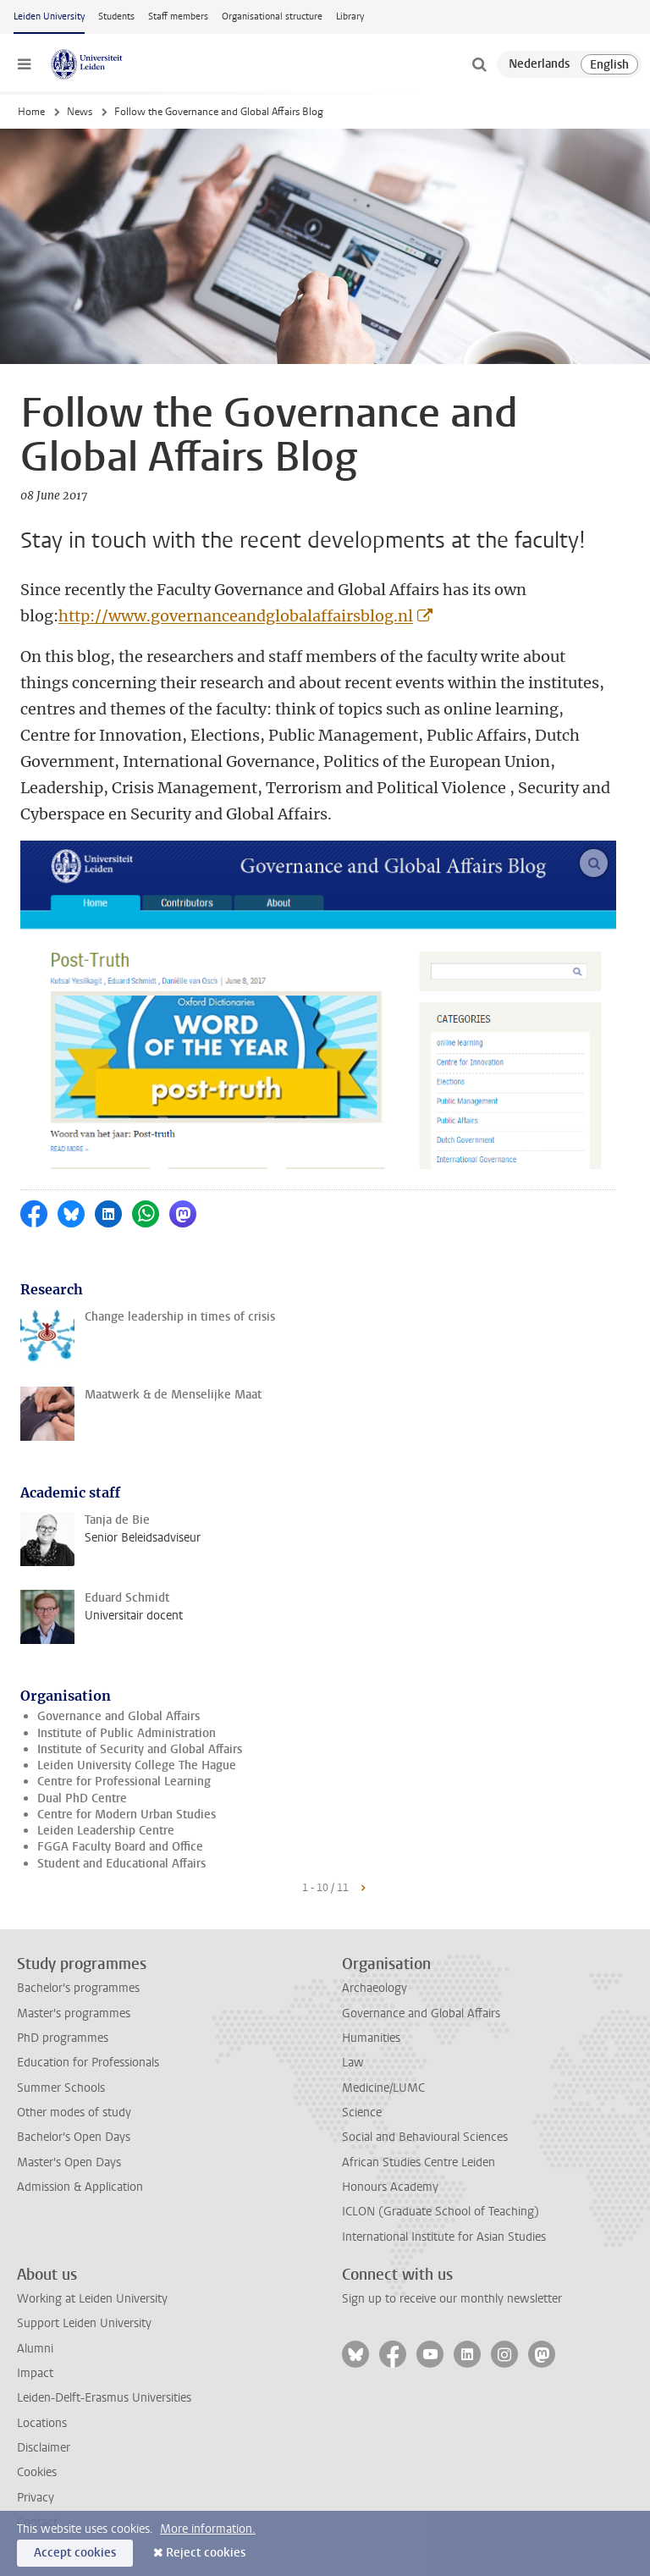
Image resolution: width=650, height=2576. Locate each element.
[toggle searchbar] (479, 64)
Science (362, 2112)
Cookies (37, 2472)
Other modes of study (74, 2112)
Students (116, 16)
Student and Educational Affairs (121, 1864)
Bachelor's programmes (78, 1988)
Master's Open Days (69, 2162)
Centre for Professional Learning (124, 1781)
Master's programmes (73, 2013)
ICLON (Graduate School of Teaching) (440, 2212)
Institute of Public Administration (126, 1733)
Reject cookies (205, 2553)
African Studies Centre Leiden (418, 2162)
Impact (35, 2373)
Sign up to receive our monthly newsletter (452, 2299)
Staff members (178, 16)
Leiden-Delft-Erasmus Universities (104, 2398)
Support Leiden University (84, 2323)
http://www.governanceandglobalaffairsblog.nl (235, 616)
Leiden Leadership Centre (105, 1831)
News (79, 112)
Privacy (35, 2498)
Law (353, 2063)
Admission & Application (80, 2187)
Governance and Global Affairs (118, 1716)
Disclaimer (43, 2448)
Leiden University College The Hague (136, 1765)
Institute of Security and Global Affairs (139, 1749)
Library (350, 16)
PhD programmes (62, 2038)
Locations (42, 2423)
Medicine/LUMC (383, 2088)
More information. (208, 2529)
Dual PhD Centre (82, 1798)
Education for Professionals (88, 2063)
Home (31, 112)
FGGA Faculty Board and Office (120, 1847)
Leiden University (49, 16)
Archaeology (374, 1988)
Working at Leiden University (92, 2299)
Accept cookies (75, 2553)
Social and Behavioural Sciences (425, 2137)
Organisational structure (272, 16)
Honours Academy (390, 2187)
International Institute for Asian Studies (444, 2237)
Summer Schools (61, 2088)
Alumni (35, 2349)
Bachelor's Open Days (73, 2137)
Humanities (371, 2038)
